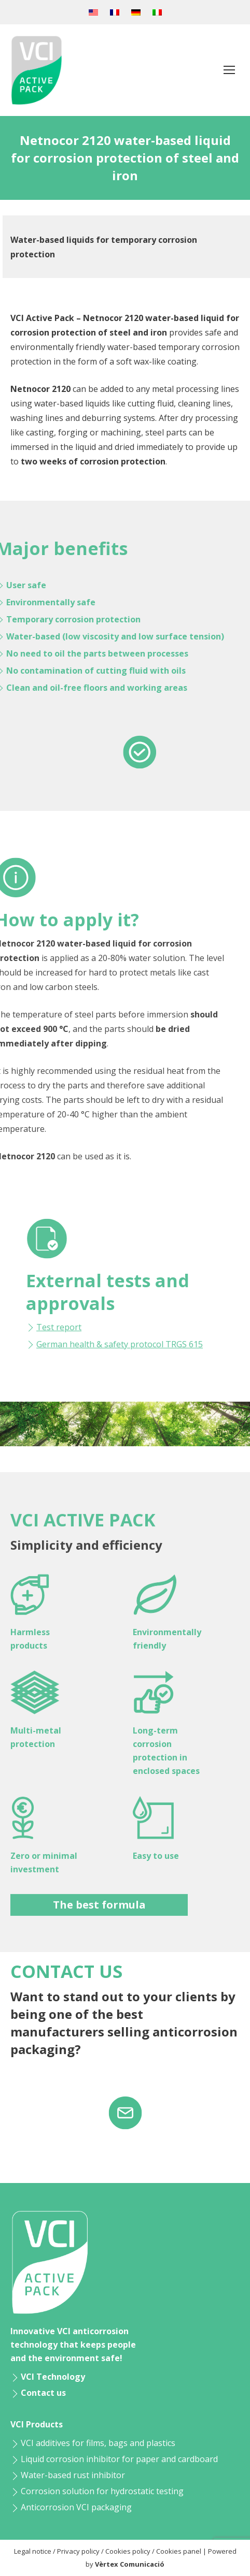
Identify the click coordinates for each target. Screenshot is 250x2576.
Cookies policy (127, 2551)
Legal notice (32, 2551)
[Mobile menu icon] (229, 70)
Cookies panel (178, 2551)
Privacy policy (78, 2551)
